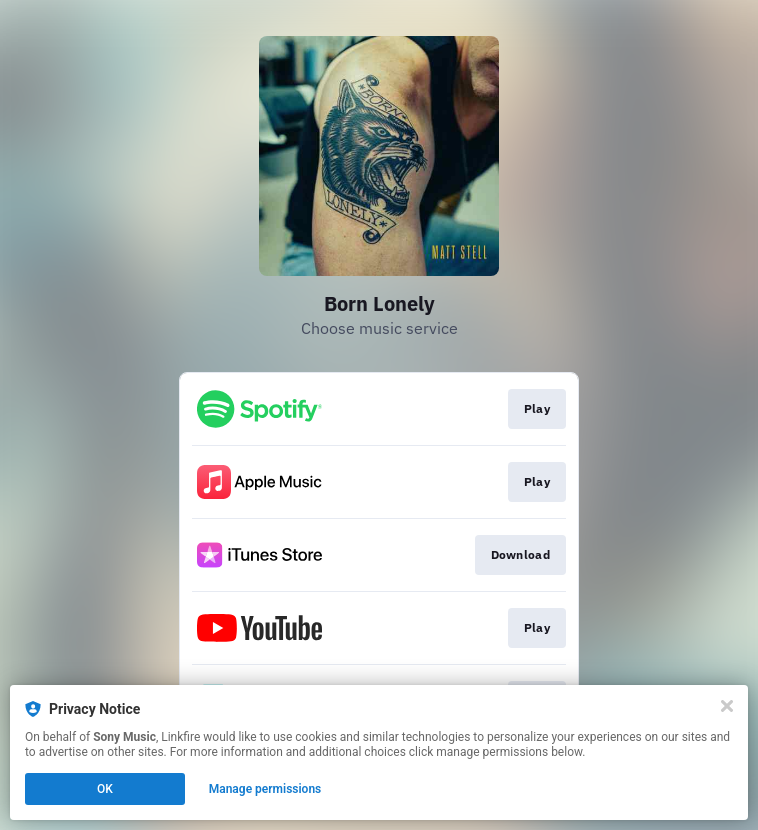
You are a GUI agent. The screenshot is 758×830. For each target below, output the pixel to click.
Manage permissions (265, 789)
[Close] (727, 706)
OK (105, 789)
